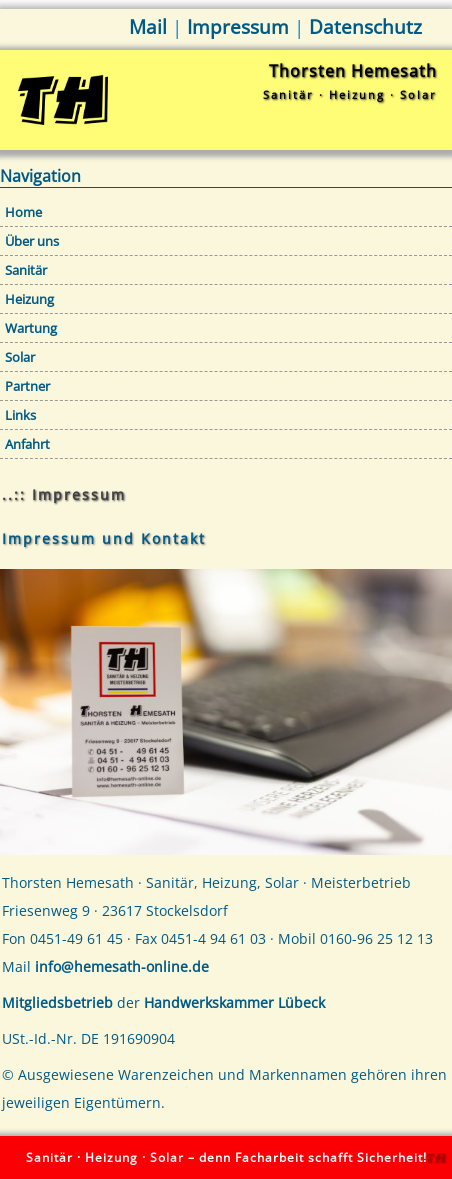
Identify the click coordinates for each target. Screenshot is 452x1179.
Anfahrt (27, 444)
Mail (148, 27)
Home (23, 212)
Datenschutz (365, 27)
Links (20, 415)
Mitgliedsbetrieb (57, 1002)
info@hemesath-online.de (122, 966)
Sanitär (26, 270)
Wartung (31, 328)
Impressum (238, 27)
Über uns (32, 241)
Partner (27, 386)
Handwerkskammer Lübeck (234, 1002)
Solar (20, 357)
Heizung (29, 299)
